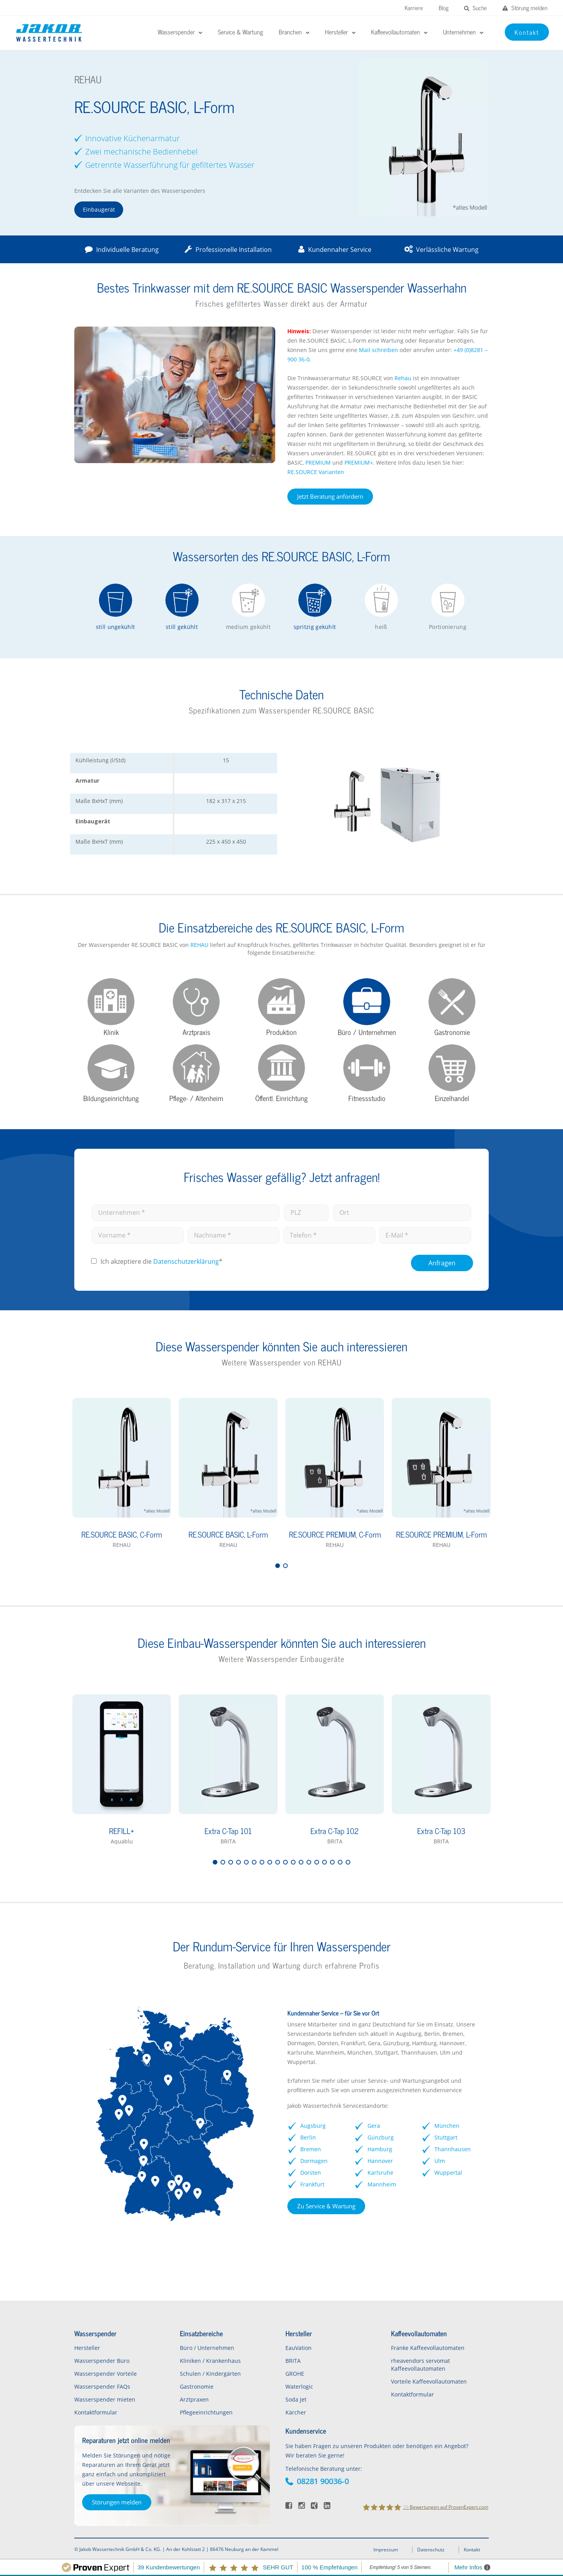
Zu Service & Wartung (326, 2206)
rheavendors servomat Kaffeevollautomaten (420, 2364)
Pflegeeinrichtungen (206, 2412)
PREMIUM (318, 462)
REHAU (199, 944)
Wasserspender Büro (101, 2360)
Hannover (380, 2161)
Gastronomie (196, 2386)
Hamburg (380, 2149)
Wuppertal (448, 2172)
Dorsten (310, 2172)
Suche (475, 8)
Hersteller (87, 2347)
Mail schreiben (378, 350)
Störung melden (524, 8)
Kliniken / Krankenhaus (210, 2360)
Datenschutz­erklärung (186, 1261)
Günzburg (381, 2137)
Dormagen (314, 2161)
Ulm (439, 2161)
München (446, 2125)
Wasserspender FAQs (102, 2386)
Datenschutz (431, 2549)
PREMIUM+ (358, 462)
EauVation (298, 2347)
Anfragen (442, 1263)
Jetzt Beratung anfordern (330, 496)
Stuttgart (445, 2137)
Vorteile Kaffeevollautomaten (429, 2381)
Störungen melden (117, 2502)
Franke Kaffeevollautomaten (427, 2347)
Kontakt (472, 2549)
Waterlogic (299, 2386)
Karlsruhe (380, 2172)
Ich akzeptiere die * (161, 1261)
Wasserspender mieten (104, 2399)
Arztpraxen (194, 2399)
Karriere (414, 8)
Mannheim (382, 2184)
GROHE (294, 2373)
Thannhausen (452, 2149)
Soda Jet (296, 2399)
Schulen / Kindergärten (210, 2373)
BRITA (293, 2360)
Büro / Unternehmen (207, 2347)
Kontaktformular (95, 2412)
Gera (374, 2125)
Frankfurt (312, 2184)
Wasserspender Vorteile (105, 2373)
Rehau (402, 378)
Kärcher (295, 2412)
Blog (443, 8)
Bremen (310, 2149)
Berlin (308, 2137)
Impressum (385, 2549)
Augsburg (313, 2125)
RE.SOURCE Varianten (315, 472)
